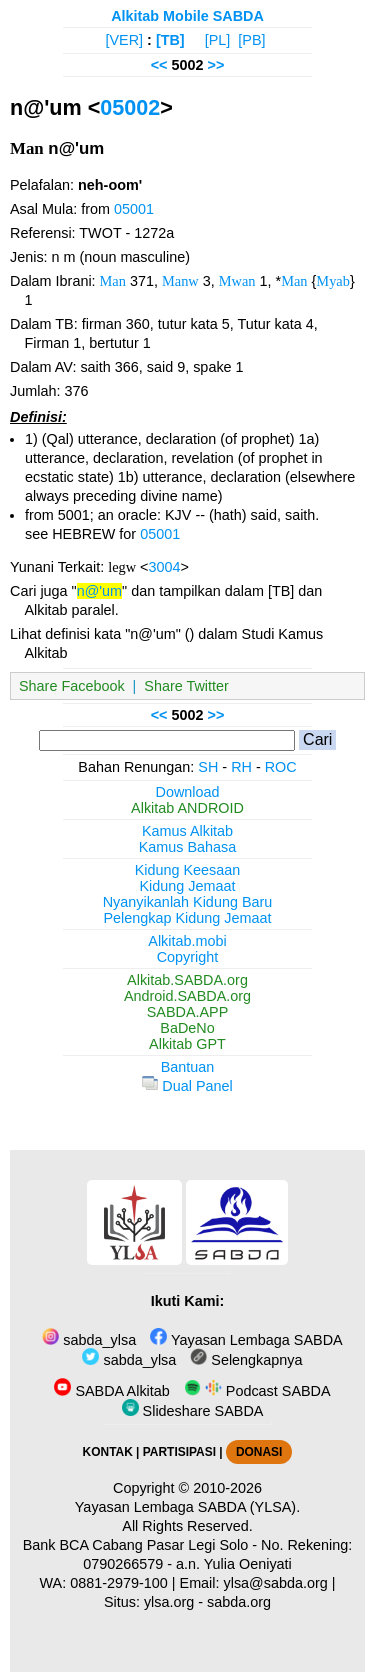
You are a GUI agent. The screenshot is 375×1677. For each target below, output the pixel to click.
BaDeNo (187, 1028)
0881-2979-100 (119, 1583)
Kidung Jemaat (188, 886)
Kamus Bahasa (188, 847)
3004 (165, 567)
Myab (333, 281)
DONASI (259, 1452)
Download (188, 792)
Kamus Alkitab (187, 831)
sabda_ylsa (89, 1340)
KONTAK (108, 1452)
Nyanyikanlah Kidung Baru (188, 902)
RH (241, 767)
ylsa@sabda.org (276, 1583)
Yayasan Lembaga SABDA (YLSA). (187, 1507)
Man (113, 281)
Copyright (188, 957)
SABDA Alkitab (111, 1391)
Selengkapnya (246, 1360)
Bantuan (188, 1067)
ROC (281, 767)
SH (208, 767)
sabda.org (239, 1602)
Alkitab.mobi (187, 941)
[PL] (218, 40)
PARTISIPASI (179, 1452)
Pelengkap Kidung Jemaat (187, 918)
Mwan (237, 281)
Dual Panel (187, 1086)
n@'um (99, 591)
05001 (134, 209)
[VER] (125, 40)
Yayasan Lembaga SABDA (246, 1340)
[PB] (251, 40)
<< (159, 65)
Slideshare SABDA (193, 1411)
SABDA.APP (188, 1012)
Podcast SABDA (257, 1391)
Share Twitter (186, 686)
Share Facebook (72, 686)
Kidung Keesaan (188, 870)
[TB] (170, 40)
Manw (180, 281)
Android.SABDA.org (187, 996)
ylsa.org (169, 1602)
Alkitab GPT (187, 1044)
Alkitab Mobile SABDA (187, 16)
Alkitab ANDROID (187, 808)
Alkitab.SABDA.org (187, 980)
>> (216, 65)
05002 (130, 107)
